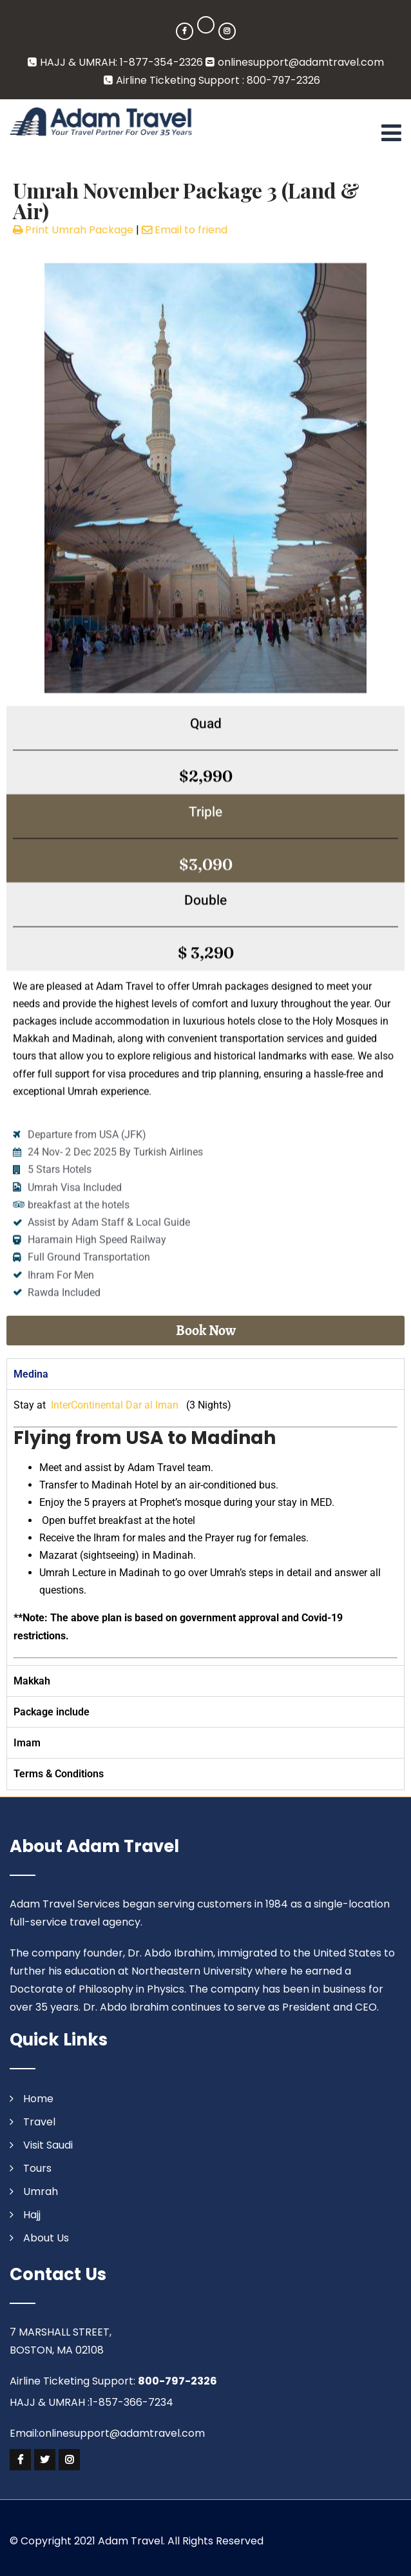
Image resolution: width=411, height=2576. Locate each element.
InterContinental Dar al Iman (114, 1405)
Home (38, 2098)
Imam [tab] (27, 1743)
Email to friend (184, 229)
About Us (46, 2237)
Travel (39, 2121)
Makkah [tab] (32, 1681)
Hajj (32, 2214)
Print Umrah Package (73, 229)
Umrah (40, 2191)
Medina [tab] (31, 1374)
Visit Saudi (48, 2145)
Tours (37, 2168)
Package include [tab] (52, 1712)
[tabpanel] (205, 1527)
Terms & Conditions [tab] (59, 1774)
